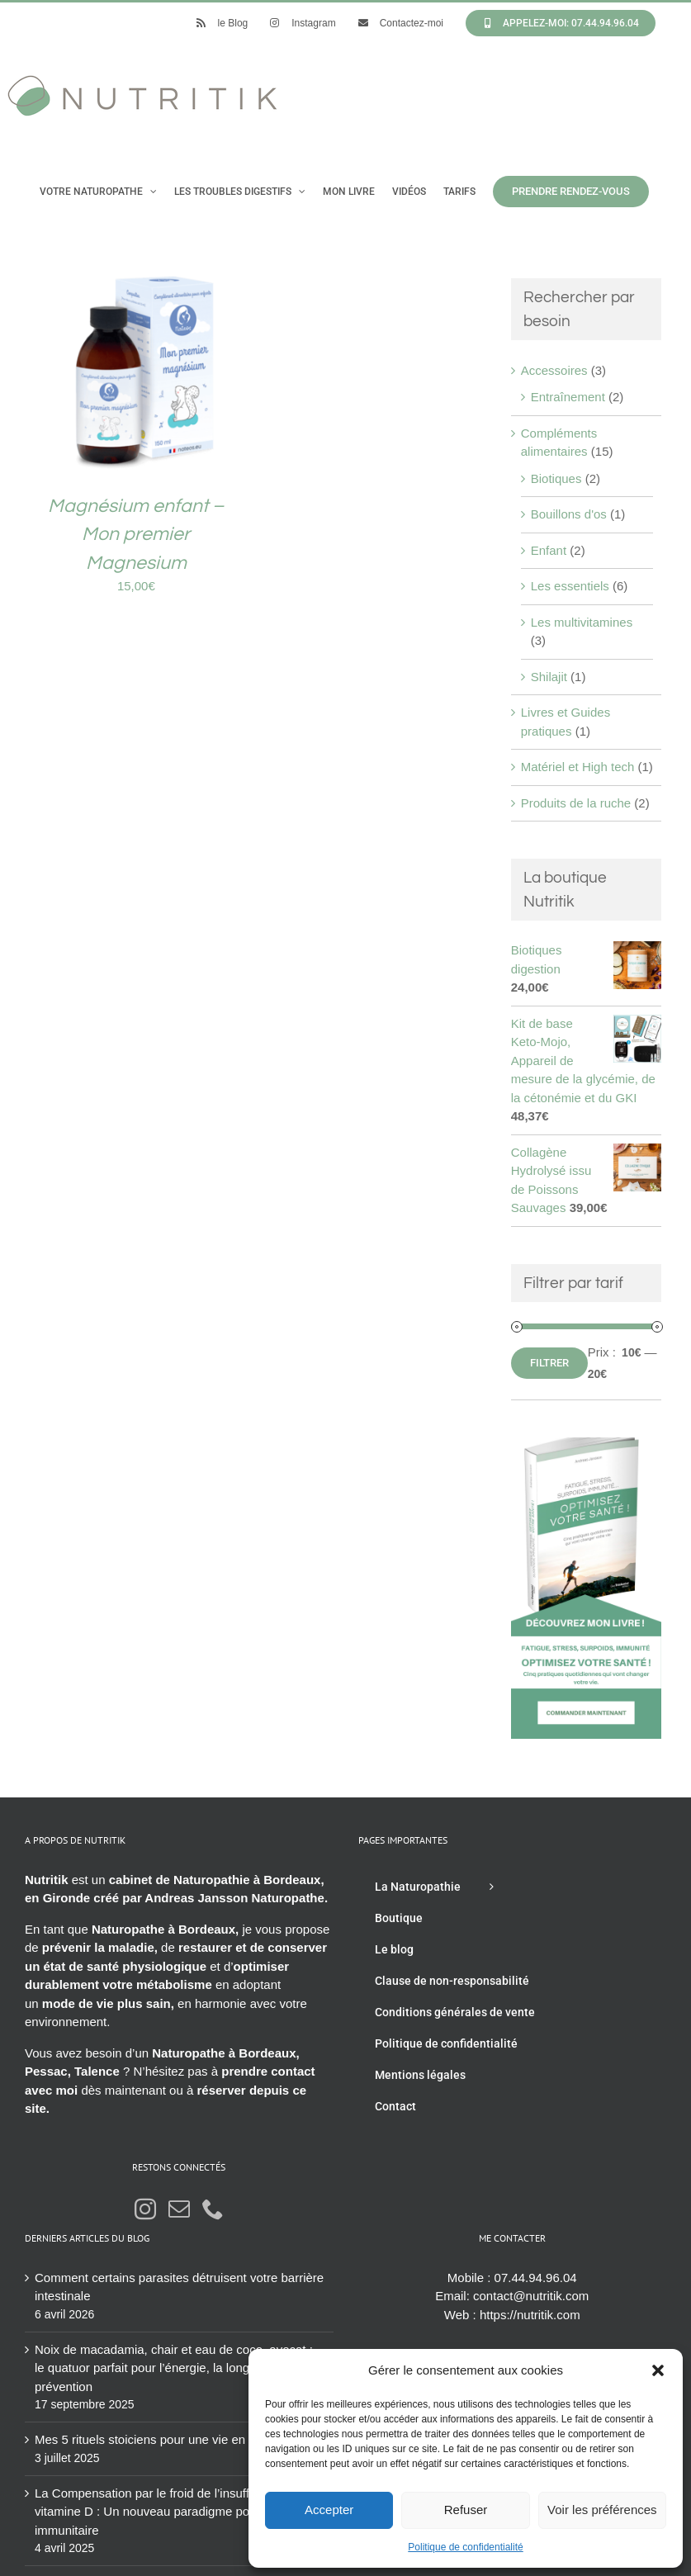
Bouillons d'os (569, 514)
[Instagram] (145, 2208)
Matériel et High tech (578, 767)
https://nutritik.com (530, 2315)
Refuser (466, 2510)
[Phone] (213, 2208)
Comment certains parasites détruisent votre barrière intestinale (179, 2287)
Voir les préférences (602, 2510)
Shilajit (549, 677)
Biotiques (556, 478)
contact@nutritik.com (531, 2296)
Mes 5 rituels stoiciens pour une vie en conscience (172, 2439)
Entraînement (568, 397)
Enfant (548, 550)
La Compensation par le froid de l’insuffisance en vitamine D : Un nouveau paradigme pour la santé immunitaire (171, 2511)
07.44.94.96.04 (536, 2278)
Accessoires (554, 370)
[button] (658, 2370)
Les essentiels (570, 586)
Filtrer (549, 1363)
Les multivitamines (581, 622)
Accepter (329, 2510)
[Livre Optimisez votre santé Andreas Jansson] (586, 1446)
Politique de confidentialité (465, 2547)
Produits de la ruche (576, 803)
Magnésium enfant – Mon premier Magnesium (136, 534)
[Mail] (179, 2208)
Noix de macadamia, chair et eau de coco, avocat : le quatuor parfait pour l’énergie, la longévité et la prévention (174, 2368)
